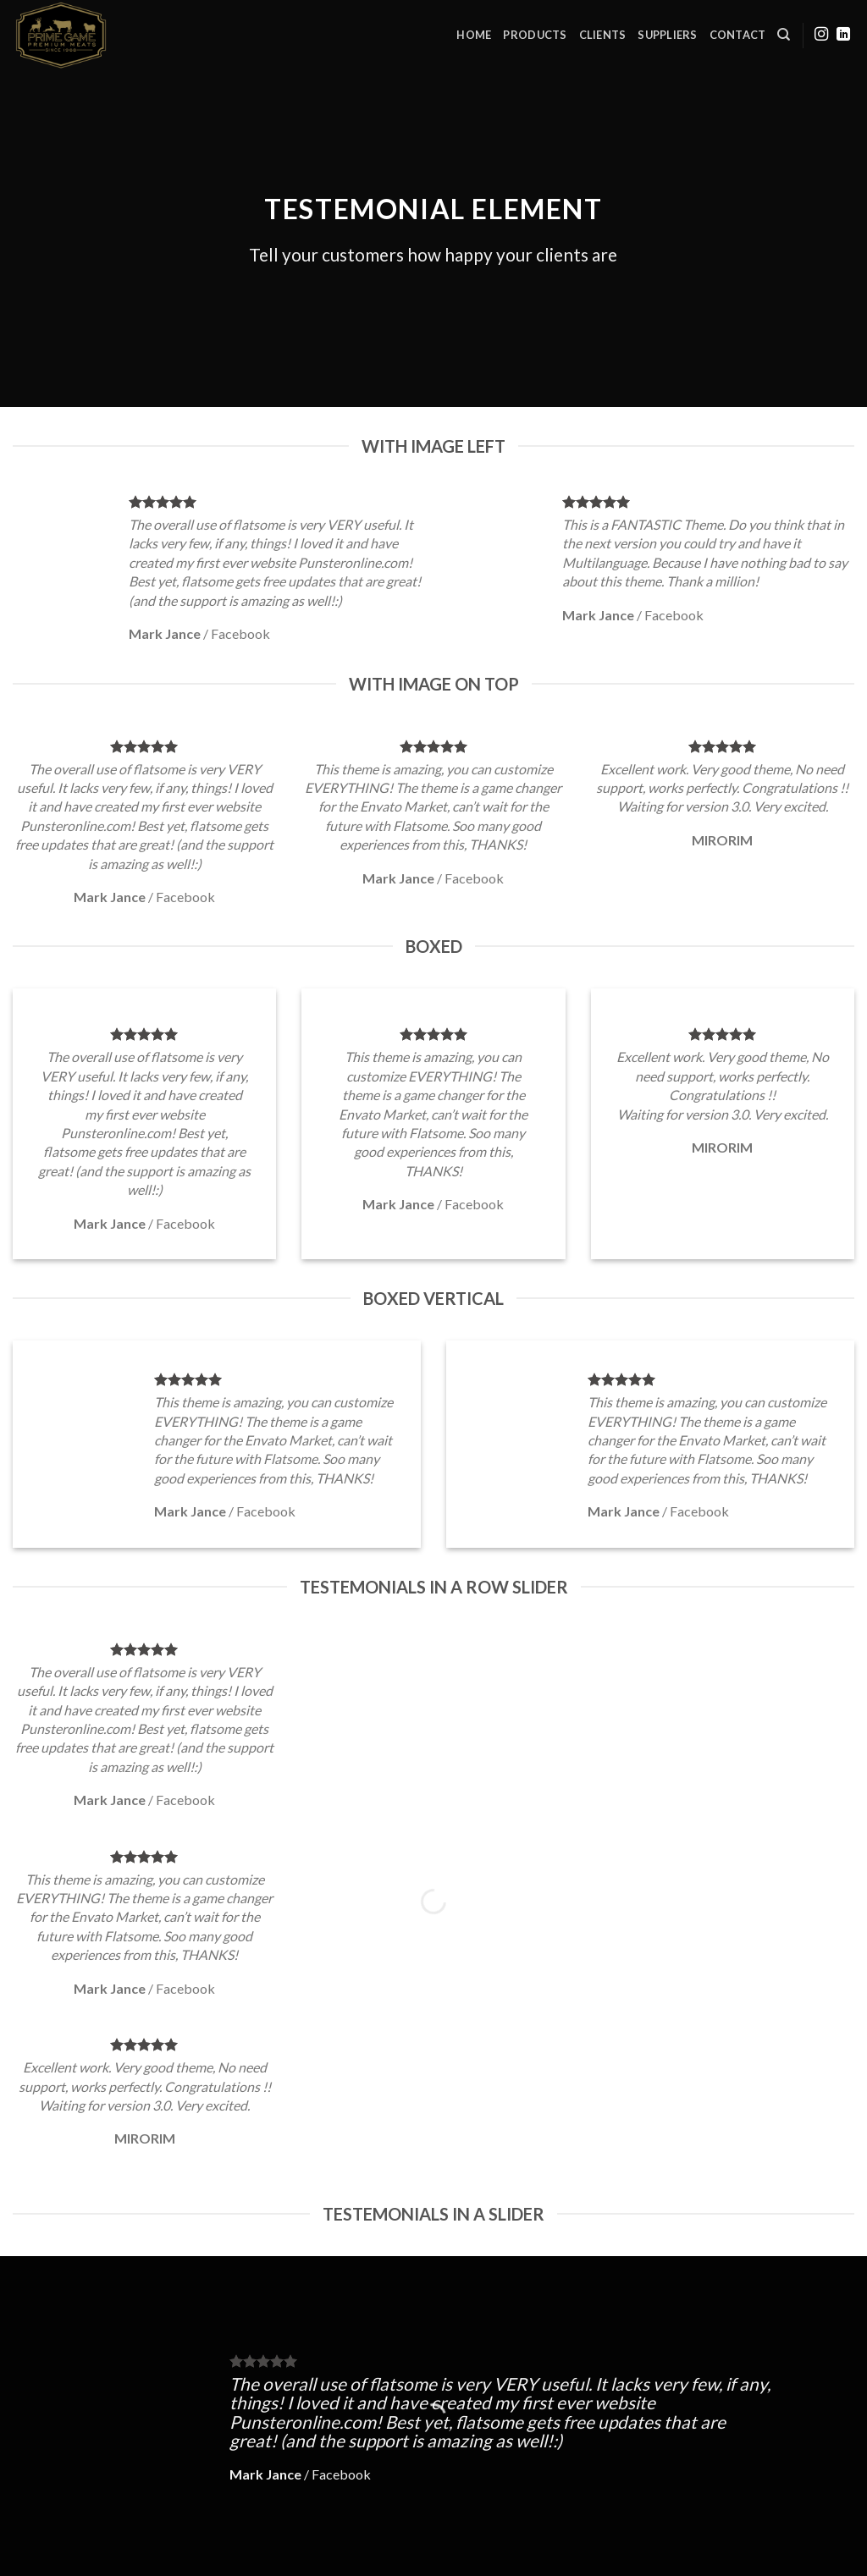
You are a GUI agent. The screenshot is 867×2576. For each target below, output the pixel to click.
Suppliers (667, 34)
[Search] (783, 35)
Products (534, 34)
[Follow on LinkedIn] (843, 34)
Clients (603, 34)
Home (473, 34)
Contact (738, 34)
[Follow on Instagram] (821, 34)
